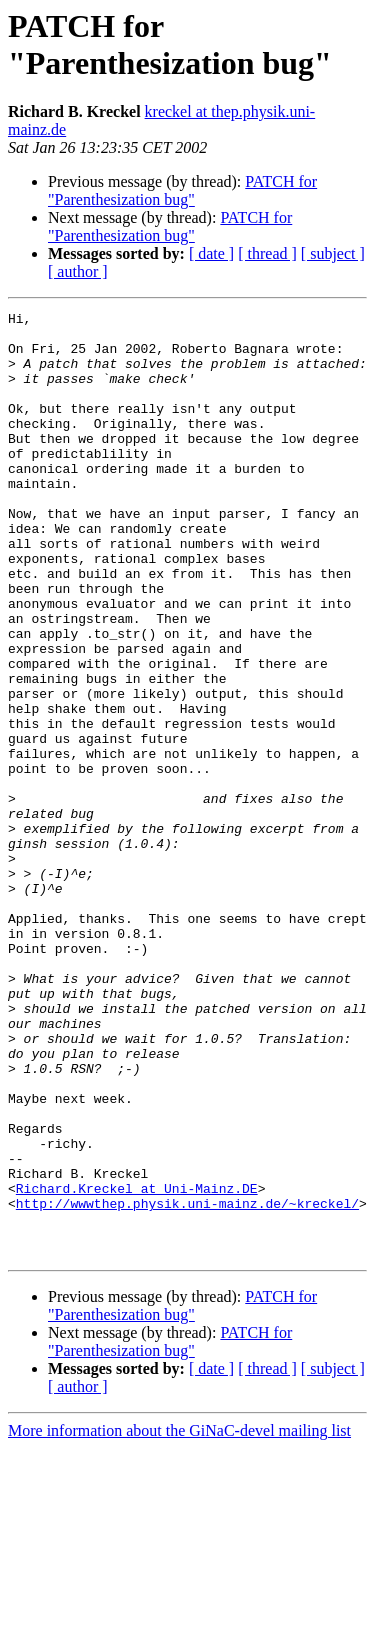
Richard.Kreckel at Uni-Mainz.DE (137, 1365)
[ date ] (211, 253)
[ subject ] (333, 253)
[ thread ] (267, 253)
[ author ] (78, 271)
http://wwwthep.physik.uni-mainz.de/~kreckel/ (187, 1383)
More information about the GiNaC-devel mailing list (179, 1619)
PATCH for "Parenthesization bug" (182, 190)
